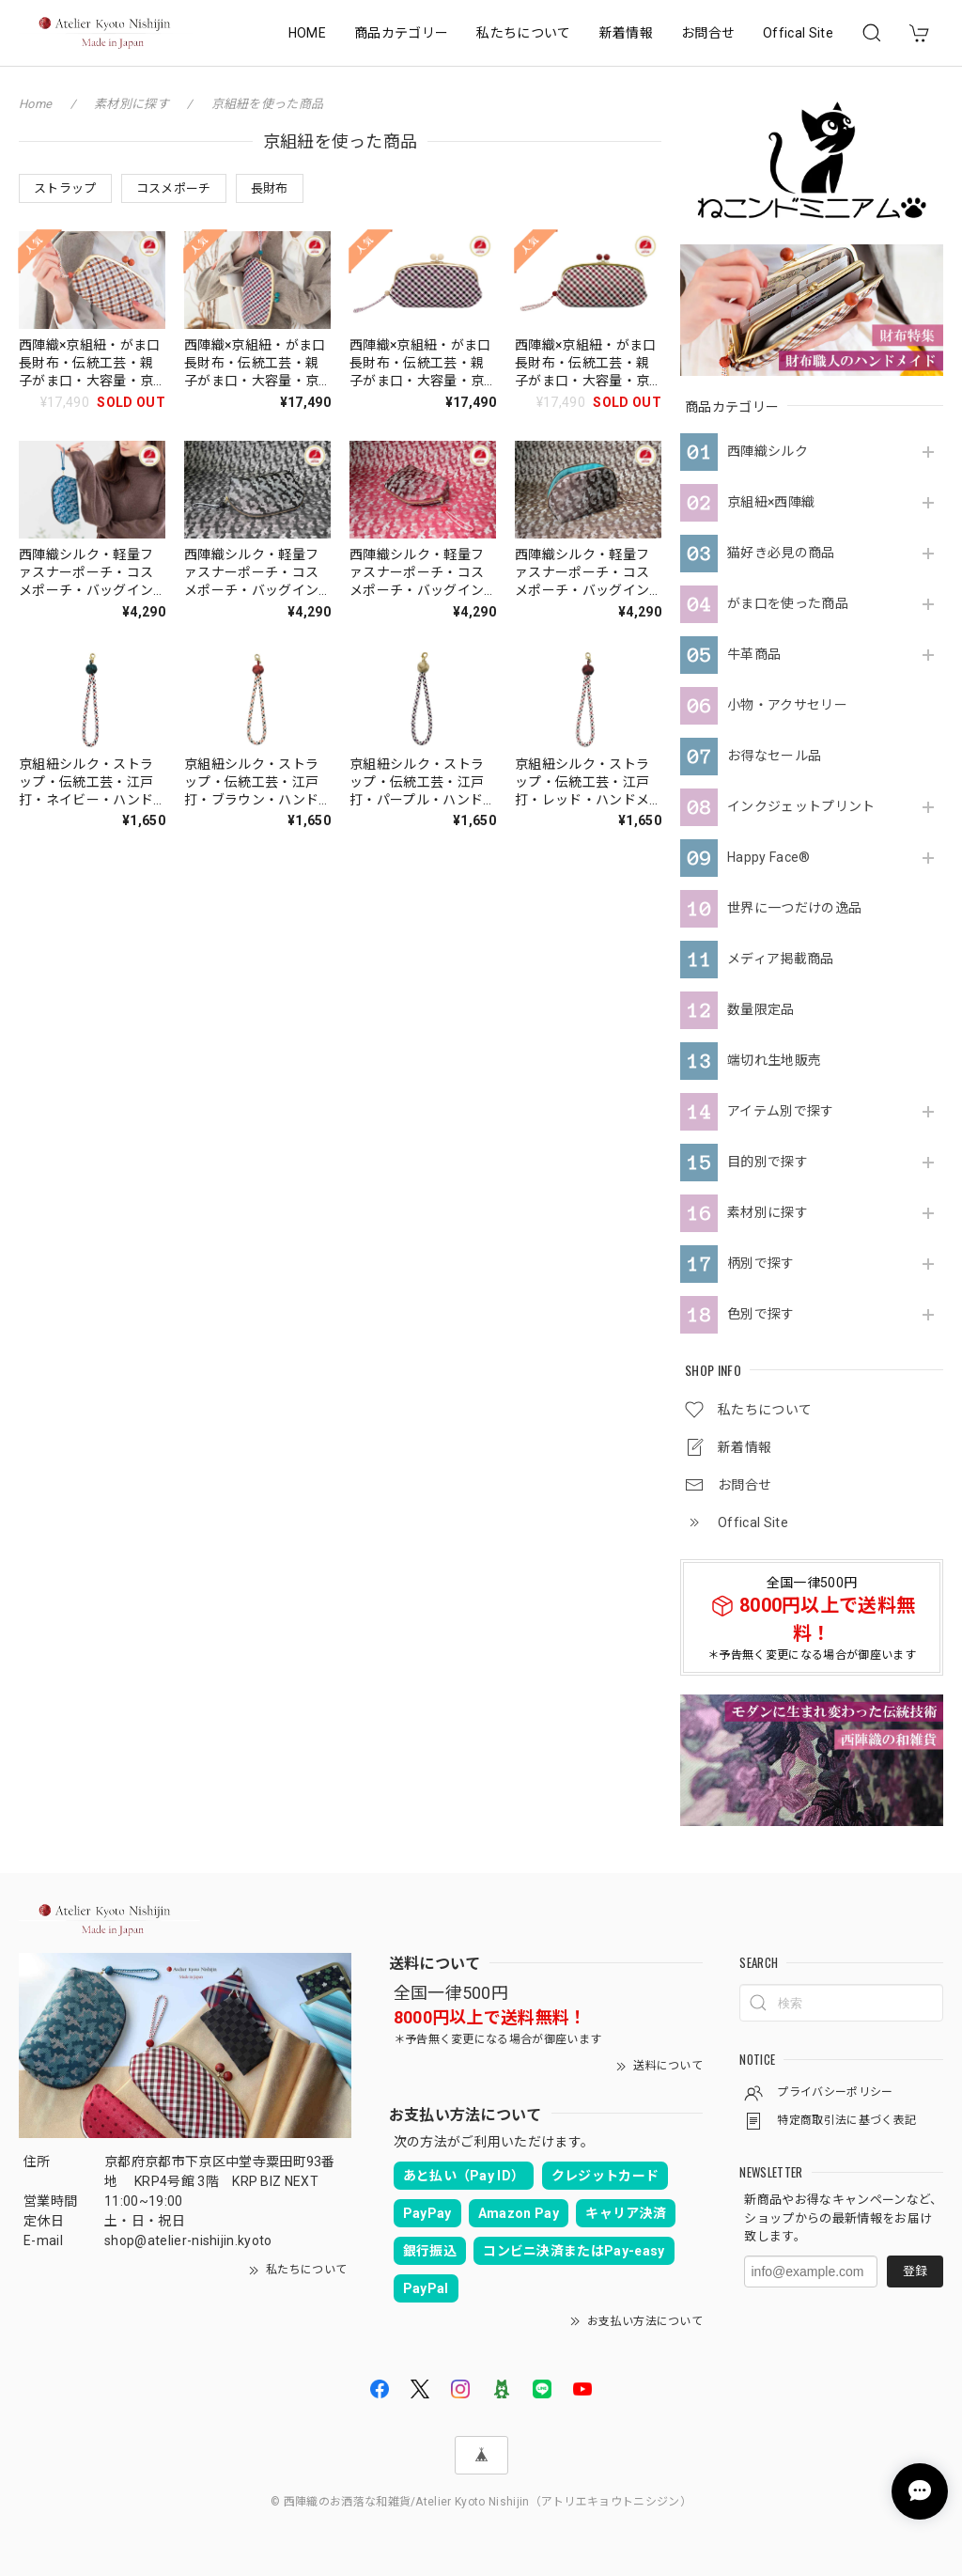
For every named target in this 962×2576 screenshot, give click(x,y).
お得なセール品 (774, 755)
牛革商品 (754, 654)
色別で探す (761, 1313)
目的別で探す (767, 1161)
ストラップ (65, 188)
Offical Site (798, 32)
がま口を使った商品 (787, 603)
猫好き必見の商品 (781, 552)
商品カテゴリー (401, 32)
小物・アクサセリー (787, 704)
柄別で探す (761, 1263)
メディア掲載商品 (780, 958)
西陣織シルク (767, 451)
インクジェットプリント (801, 806)
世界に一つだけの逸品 (794, 907)
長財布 (269, 188)
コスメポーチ (173, 188)
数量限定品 (761, 1009)
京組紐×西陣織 (771, 501)
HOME (307, 32)
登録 (915, 2271)
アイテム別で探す (780, 1110)
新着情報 (626, 32)
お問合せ (708, 32)
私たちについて (523, 32)
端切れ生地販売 (774, 1060)
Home (35, 104)
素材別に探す (767, 1212)
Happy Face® (769, 857)
